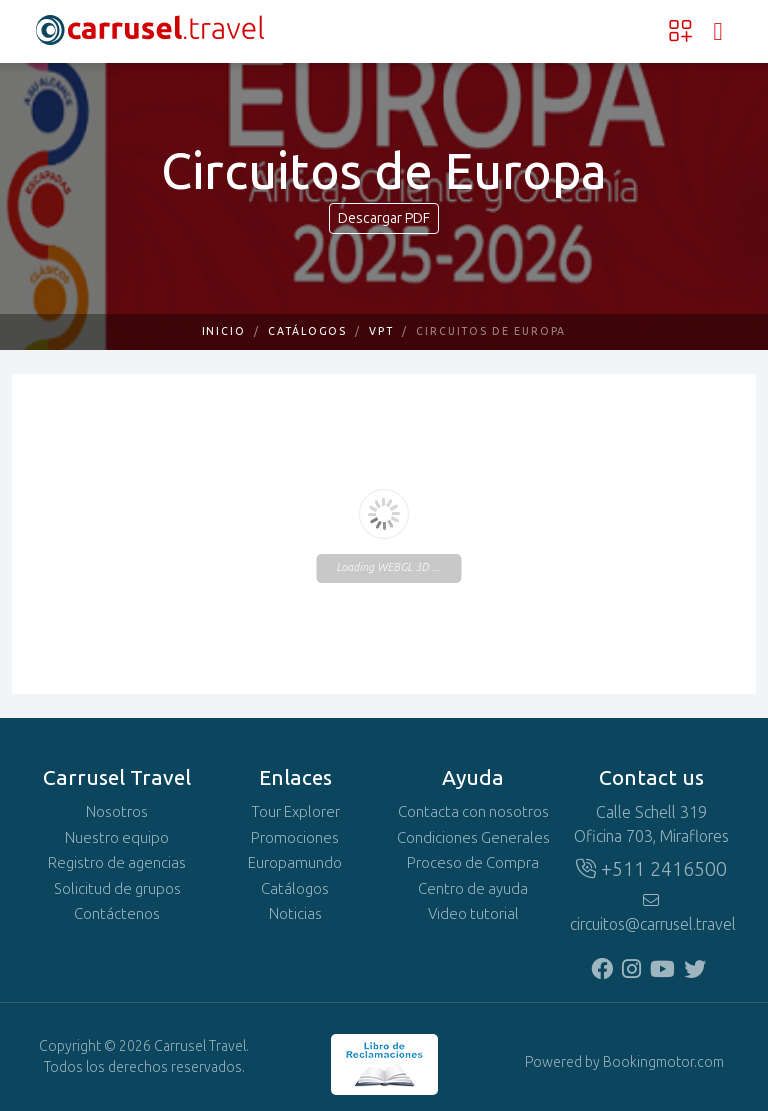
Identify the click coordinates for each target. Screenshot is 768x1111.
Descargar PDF (384, 218)
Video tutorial (473, 914)
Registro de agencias (117, 863)
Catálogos (307, 331)
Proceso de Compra (473, 863)
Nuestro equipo (117, 838)
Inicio (224, 331)
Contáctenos (117, 914)
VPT (381, 331)
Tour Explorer (295, 812)
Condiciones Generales (473, 838)
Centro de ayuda (473, 889)
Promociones (295, 838)
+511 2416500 (651, 869)
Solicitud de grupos (117, 889)
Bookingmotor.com (663, 1062)
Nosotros (117, 812)
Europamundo (295, 863)
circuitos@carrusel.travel (651, 913)
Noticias (295, 914)
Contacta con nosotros (473, 812)
